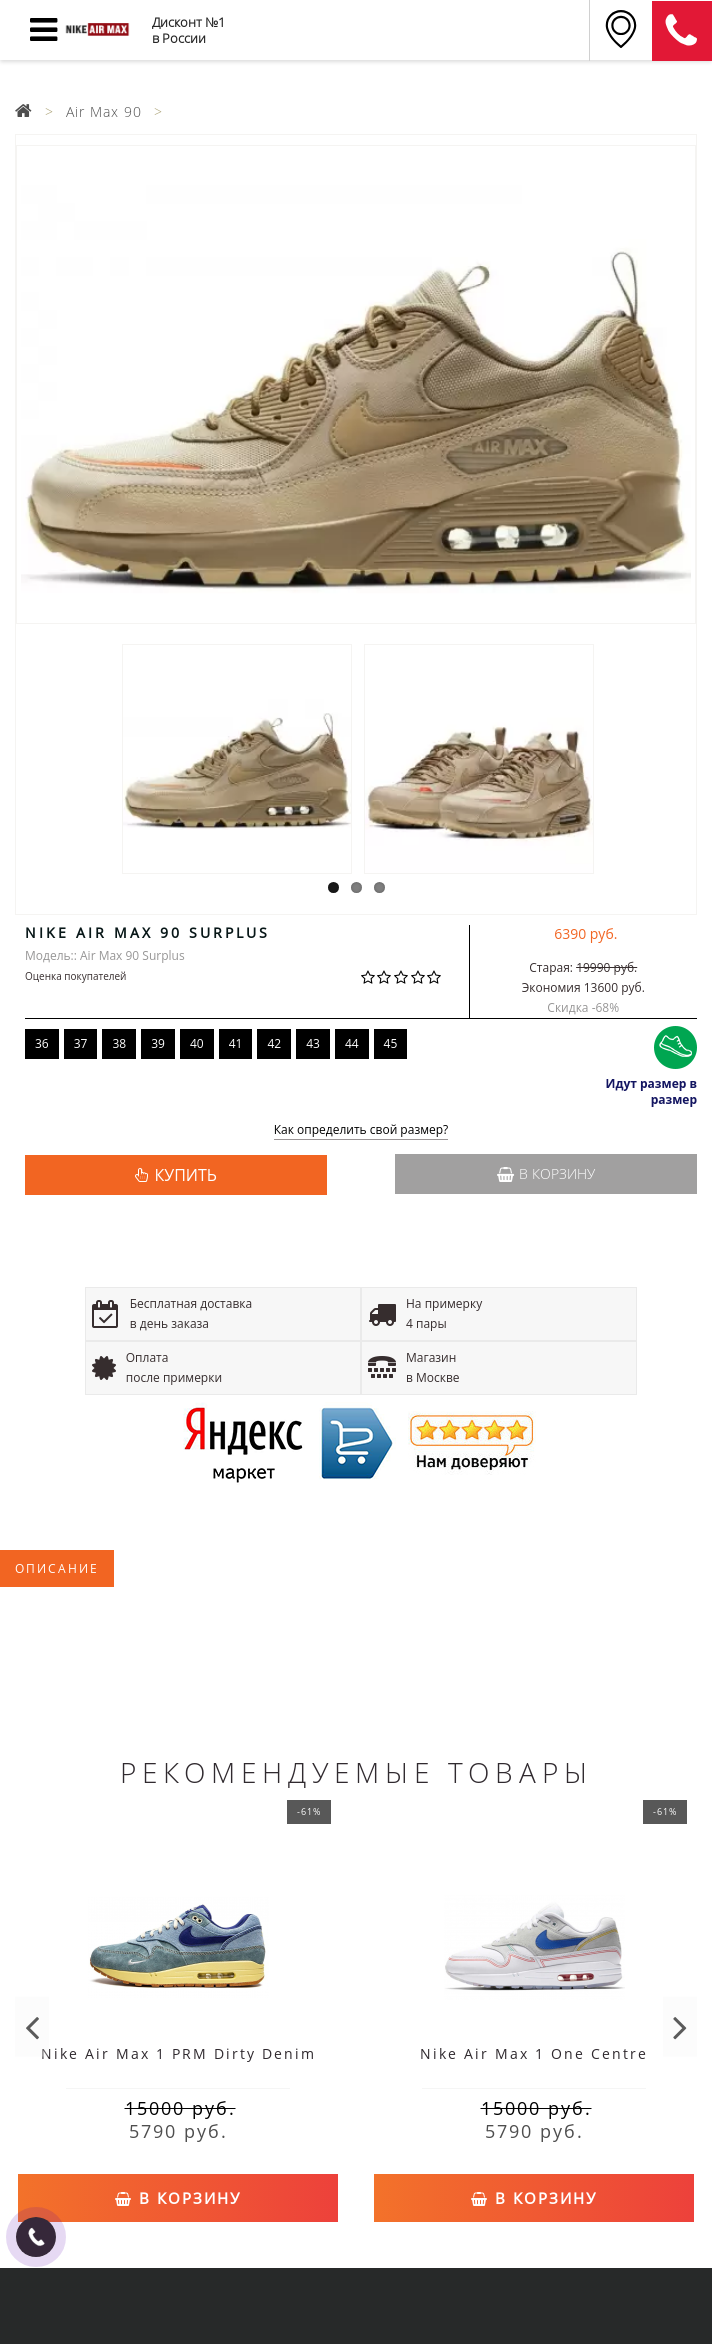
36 (42, 1043)
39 (158, 1043)
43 (313, 1043)
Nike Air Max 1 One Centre (534, 2053)
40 (197, 1043)
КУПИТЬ (185, 1175)
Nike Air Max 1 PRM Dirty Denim (178, 2053)
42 (274, 1043)
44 (352, 1043)
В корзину (546, 1173)
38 (119, 1043)
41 (236, 1043)
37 (81, 1043)
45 (391, 1043)
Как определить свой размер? (361, 1130)
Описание (57, 1568)
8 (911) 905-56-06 (682, 31)
